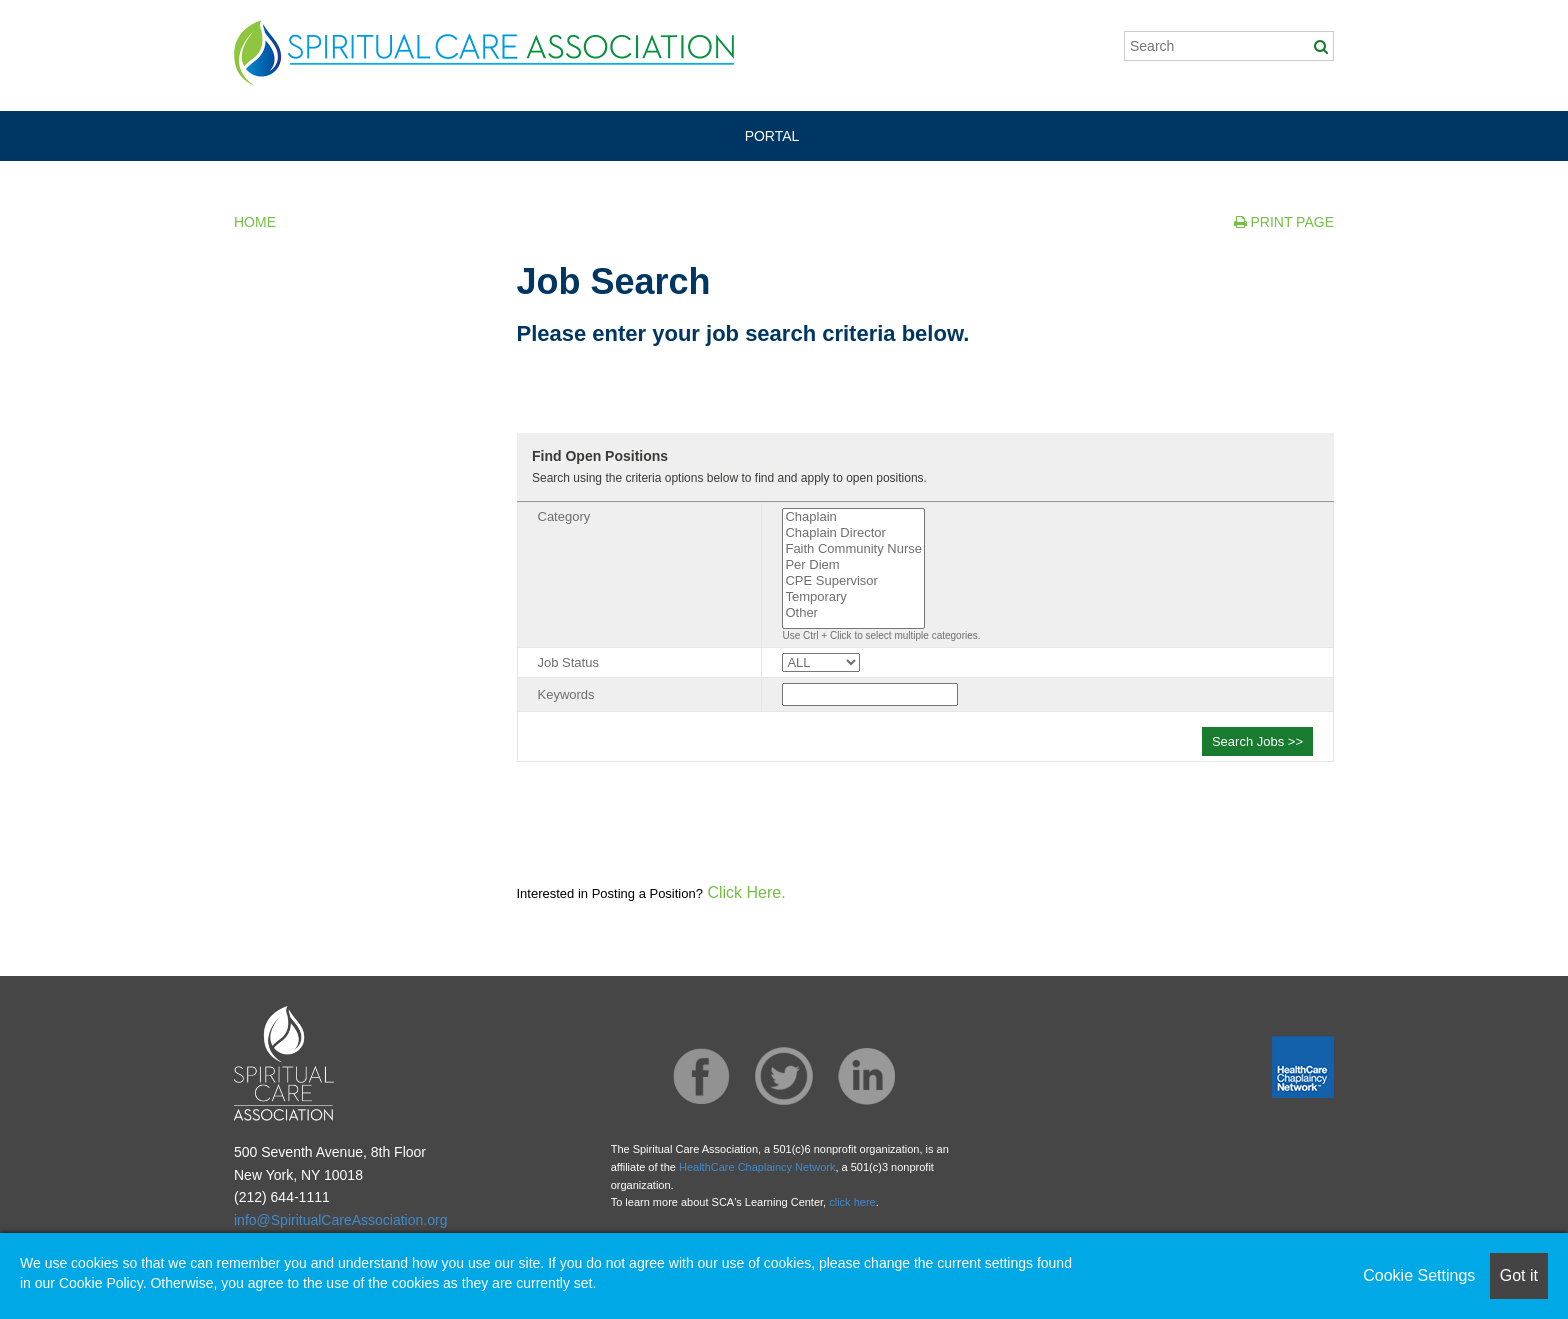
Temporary (853, 597)
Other (853, 613)
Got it (1519, 1275)
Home (255, 222)
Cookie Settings (1419, 1275)
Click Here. (744, 892)
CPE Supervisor (853, 581)
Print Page (1284, 222)
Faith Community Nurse (853, 549)
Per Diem (853, 565)
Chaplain (853, 517)
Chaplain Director (853, 533)
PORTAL (772, 136)
